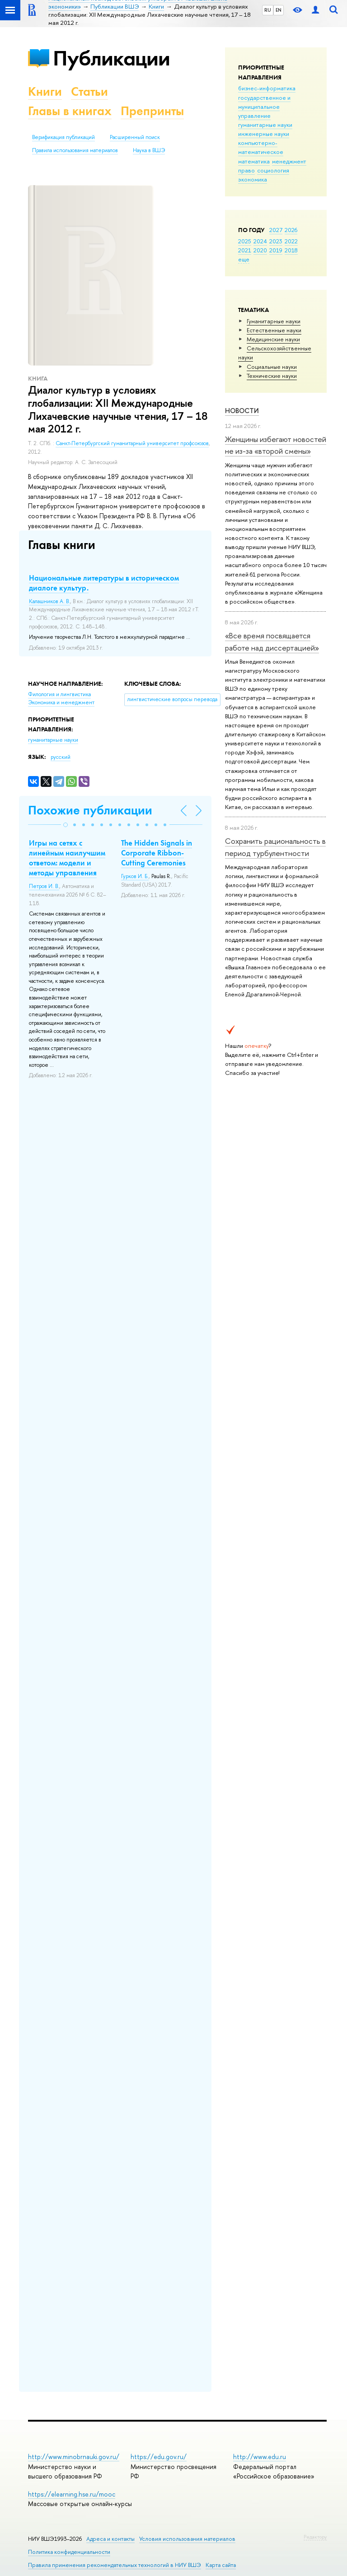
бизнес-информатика (266, 88)
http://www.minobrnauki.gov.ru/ (73, 2456)
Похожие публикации (90, 810)
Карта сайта (221, 2565)
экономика (252, 179)
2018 (291, 250)
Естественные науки (274, 330)
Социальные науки (272, 367)
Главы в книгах (70, 111)
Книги (45, 91)
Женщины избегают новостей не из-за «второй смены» (275, 445)
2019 (275, 250)
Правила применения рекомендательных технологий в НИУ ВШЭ (114, 2565)
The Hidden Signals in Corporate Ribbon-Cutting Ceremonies (156, 853)
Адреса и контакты (110, 2539)
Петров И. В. (44, 886)
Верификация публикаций (63, 137)
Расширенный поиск (135, 137)
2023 (275, 241)
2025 (244, 241)
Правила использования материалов (75, 150)
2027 (275, 230)
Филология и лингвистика (59, 694)
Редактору (315, 2537)
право (246, 170)
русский (60, 757)
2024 (260, 241)
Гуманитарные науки (273, 321)
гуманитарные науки (265, 125)
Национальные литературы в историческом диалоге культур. (104, 583)
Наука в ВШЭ (149, 150)
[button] (65, 824)
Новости (242, 410)
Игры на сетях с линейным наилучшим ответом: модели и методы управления (67, 858)
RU (267, 10)
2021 (244, 250)
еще (243, 259)
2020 (260, 250)
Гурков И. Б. (135, 876)
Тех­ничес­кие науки (272, 376)
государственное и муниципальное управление (264, 106)
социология (273, 170)
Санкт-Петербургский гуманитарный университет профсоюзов (132, 443)
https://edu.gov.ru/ (159, 2456)
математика (254, 161)
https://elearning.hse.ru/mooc (71, 2494)
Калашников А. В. (49, 601)
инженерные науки (263, 134)
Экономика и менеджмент (61, 702)
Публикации (111, 58)
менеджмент (289, 161)
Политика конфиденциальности (69, 2552)
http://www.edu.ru (259, 2456)
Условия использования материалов (187, 2539)
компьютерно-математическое (260, 147)
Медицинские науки (273, 339)
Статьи (89, 91)
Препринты (152, 111)
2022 (291, 241)
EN (278, 10)
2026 (291, 230)
